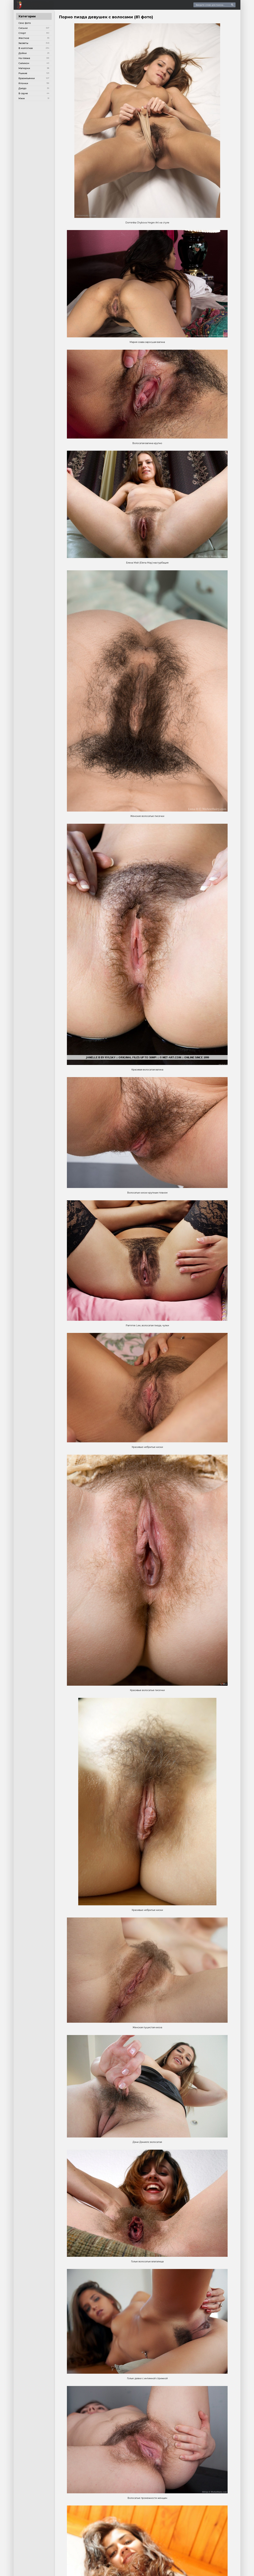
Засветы (23, 43)
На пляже (24, 58)
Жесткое (23, 38)
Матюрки (24, 68)
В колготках (25, 48)
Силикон (23, 63)
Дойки (22, 53)
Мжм (21, 98)
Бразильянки (26, 78)
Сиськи (23, 28)
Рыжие (22, 73)
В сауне (23, 93)
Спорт (22, 33)
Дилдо (22, 88)
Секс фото (24, 23)
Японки (23, 83)
